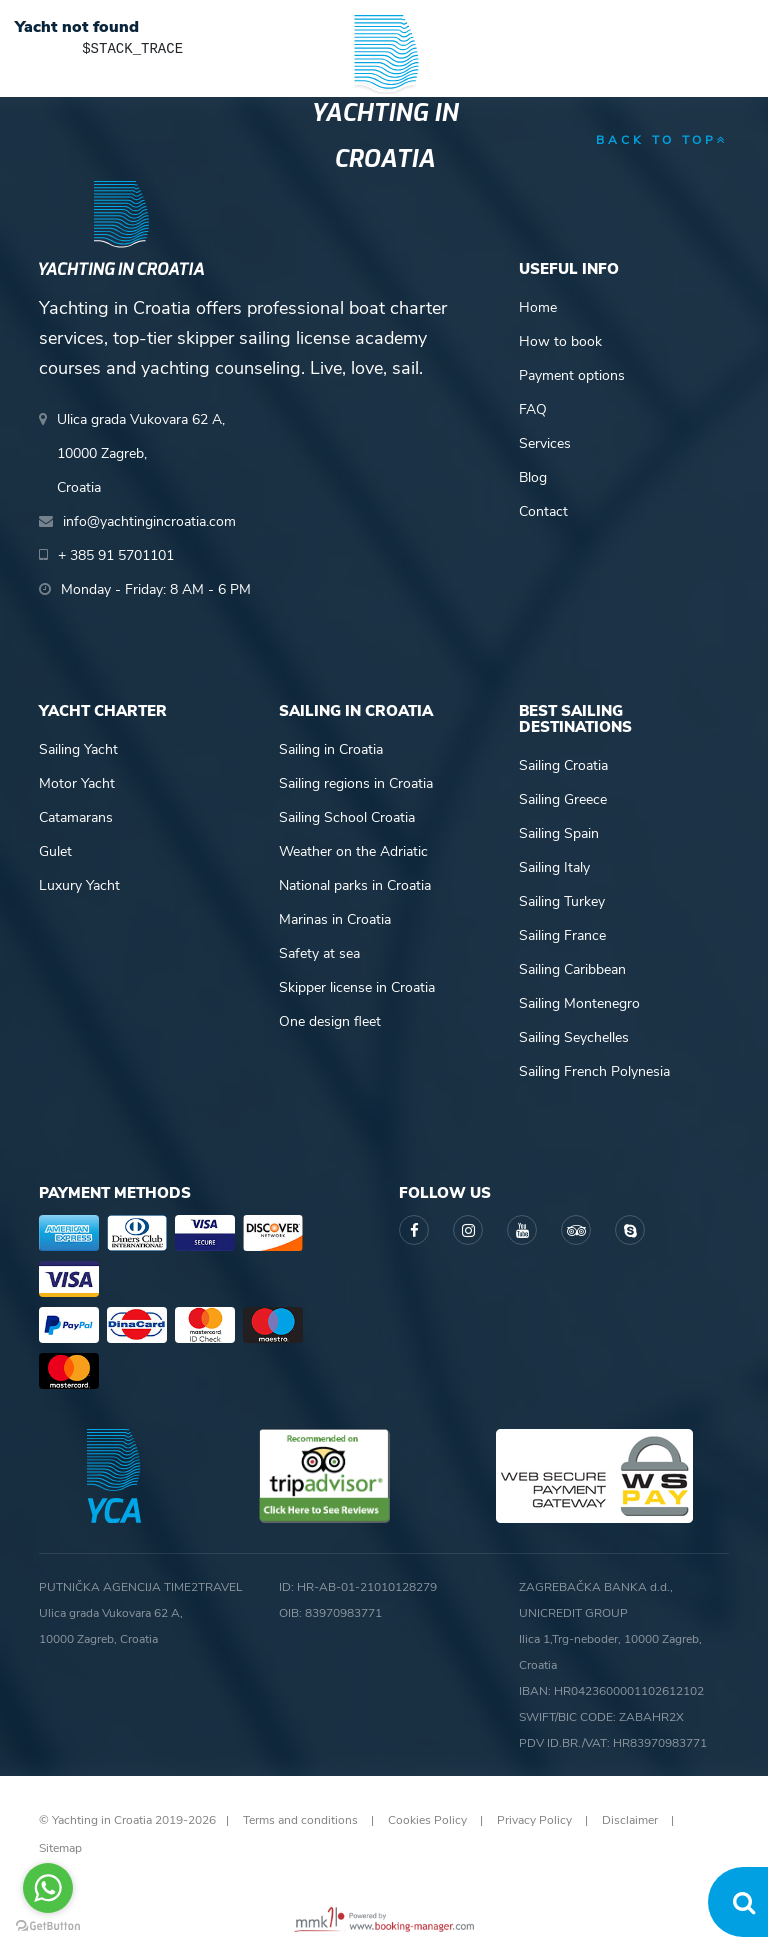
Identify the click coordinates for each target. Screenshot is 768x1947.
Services (545, 443)
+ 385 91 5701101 (116, 555)
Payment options (572, 375)
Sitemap (60, 1848)
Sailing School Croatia (347, 817)
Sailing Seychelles (574, 1037)
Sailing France (562, 935)
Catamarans (76, 817)
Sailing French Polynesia (594, 1071)
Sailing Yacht (78, 749)
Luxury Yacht (79, 885)
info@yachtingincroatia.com (149, 521)
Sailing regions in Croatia (356, 783)
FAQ (533, 409)
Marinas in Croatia (335, 919)
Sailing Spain (559, 833)
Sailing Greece (563, 799)
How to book (560, 341)
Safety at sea (319, 953)
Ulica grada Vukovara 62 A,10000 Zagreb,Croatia (141, 453)
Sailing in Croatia (331, 749)
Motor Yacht (77, 783)
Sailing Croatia (563, 765)
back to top (662, 140)
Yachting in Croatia (384, 136)
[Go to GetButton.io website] (48, 1926)
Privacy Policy (534, 1820)
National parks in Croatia (355, 885)
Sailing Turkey (562, 901)
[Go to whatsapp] (48, 1888)
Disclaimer (630, 1820)
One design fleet (330, 1021)
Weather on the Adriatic (353, 851)
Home (538, 307)
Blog (533, 477)
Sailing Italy (554, 867)
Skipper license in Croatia (357, 987)
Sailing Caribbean (572, 969)
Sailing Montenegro (579, 1003)
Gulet (55, 851)
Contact (543, 511)
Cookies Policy (427, 1820)
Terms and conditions (300, 1820)
